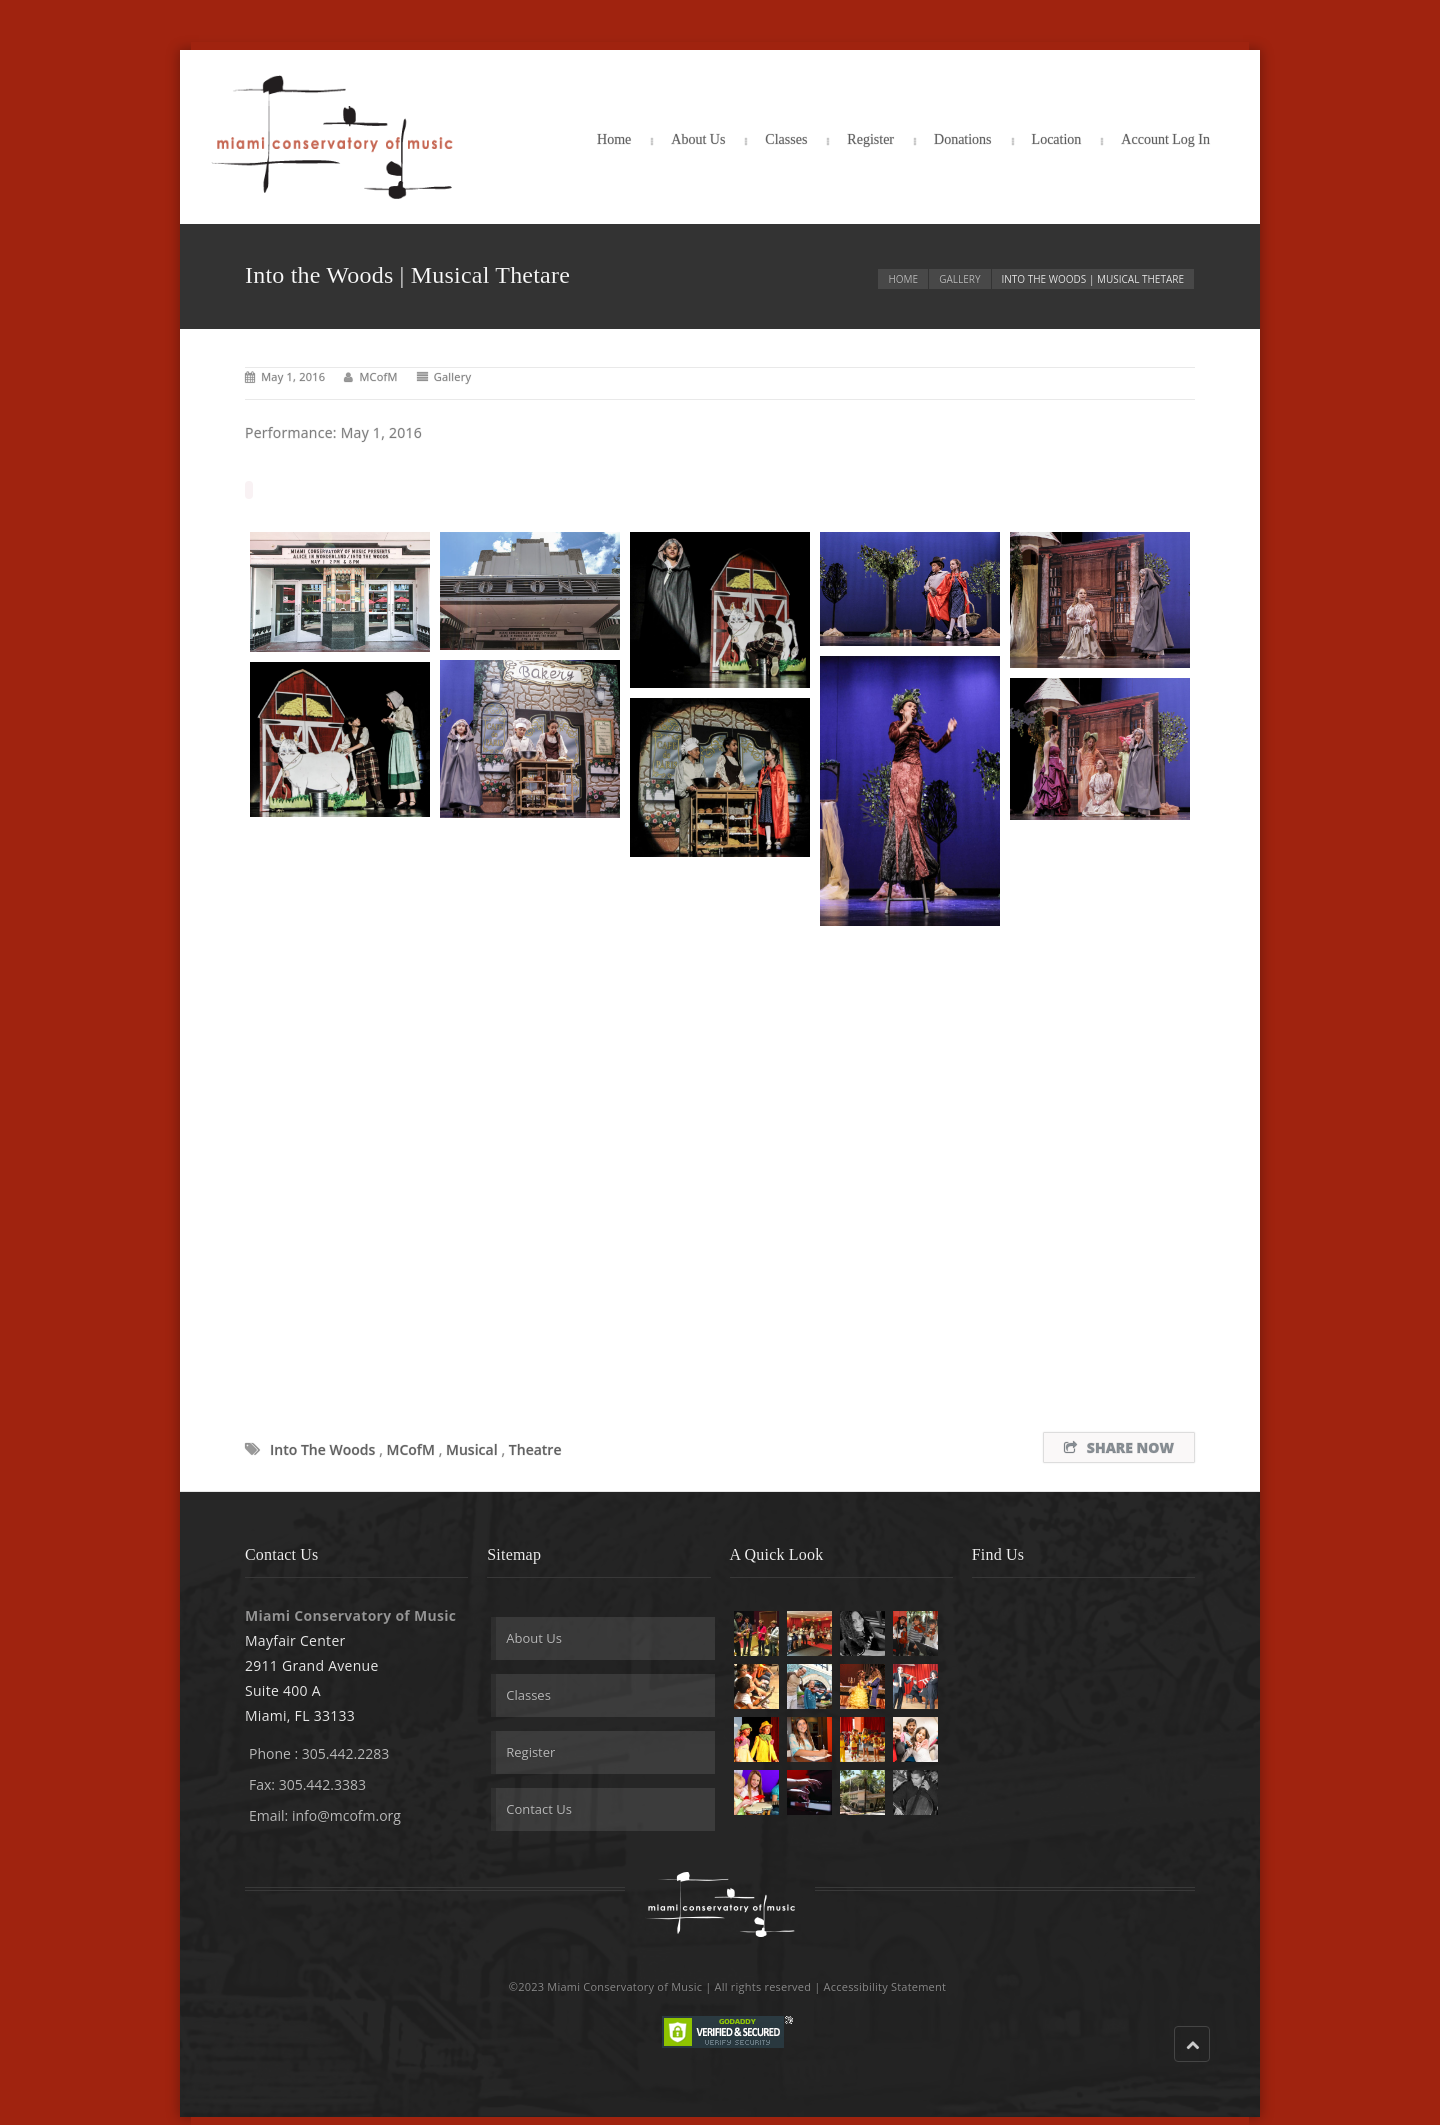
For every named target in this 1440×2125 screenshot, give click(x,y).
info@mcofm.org (346, 1815)
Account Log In (1165, 139)
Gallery (959, 279)
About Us (698, 139)
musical (472, 1449)
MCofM (378, 376)
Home (614, 139)
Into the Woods (322, 1449)
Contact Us (539, 1809)
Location (1057, 139)
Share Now (1119, 1447)
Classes (786, 139)
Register (870, 139)
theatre (535, 1449)
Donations (963, 139)
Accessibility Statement (885, 1986)
